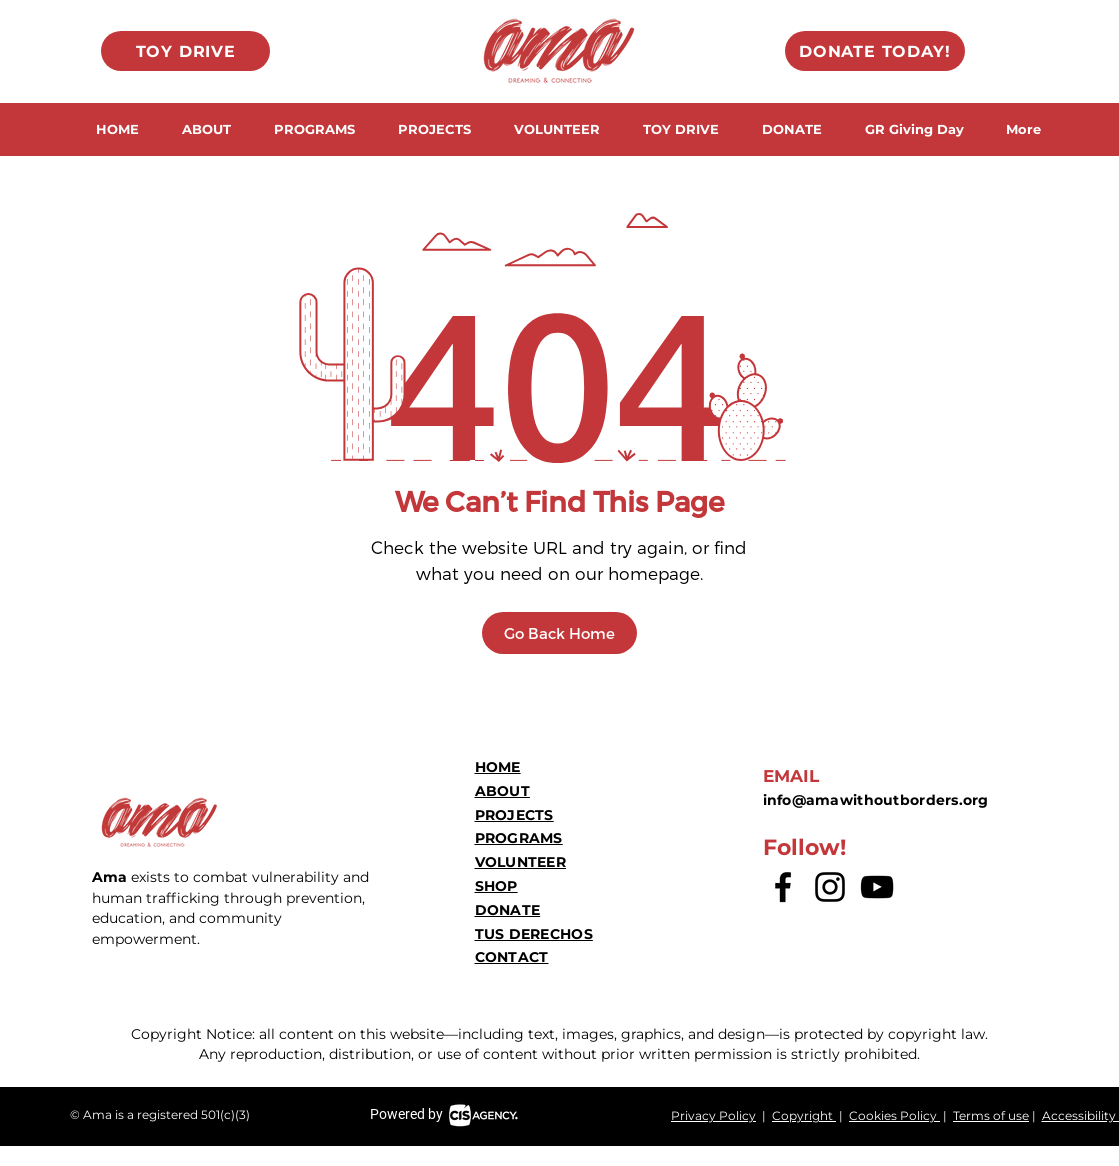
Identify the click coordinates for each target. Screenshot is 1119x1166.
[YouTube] (877, 887)
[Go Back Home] (559, 633)
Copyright (804, 1115)
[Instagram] (830, 887)
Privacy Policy (713, 1115)
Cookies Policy (894, 1115)
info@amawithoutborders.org (876, 800)
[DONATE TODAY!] (875, 51)
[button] (207, 129)
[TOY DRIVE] (185, 51)
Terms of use (991, 1115)
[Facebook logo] (783, 887)
